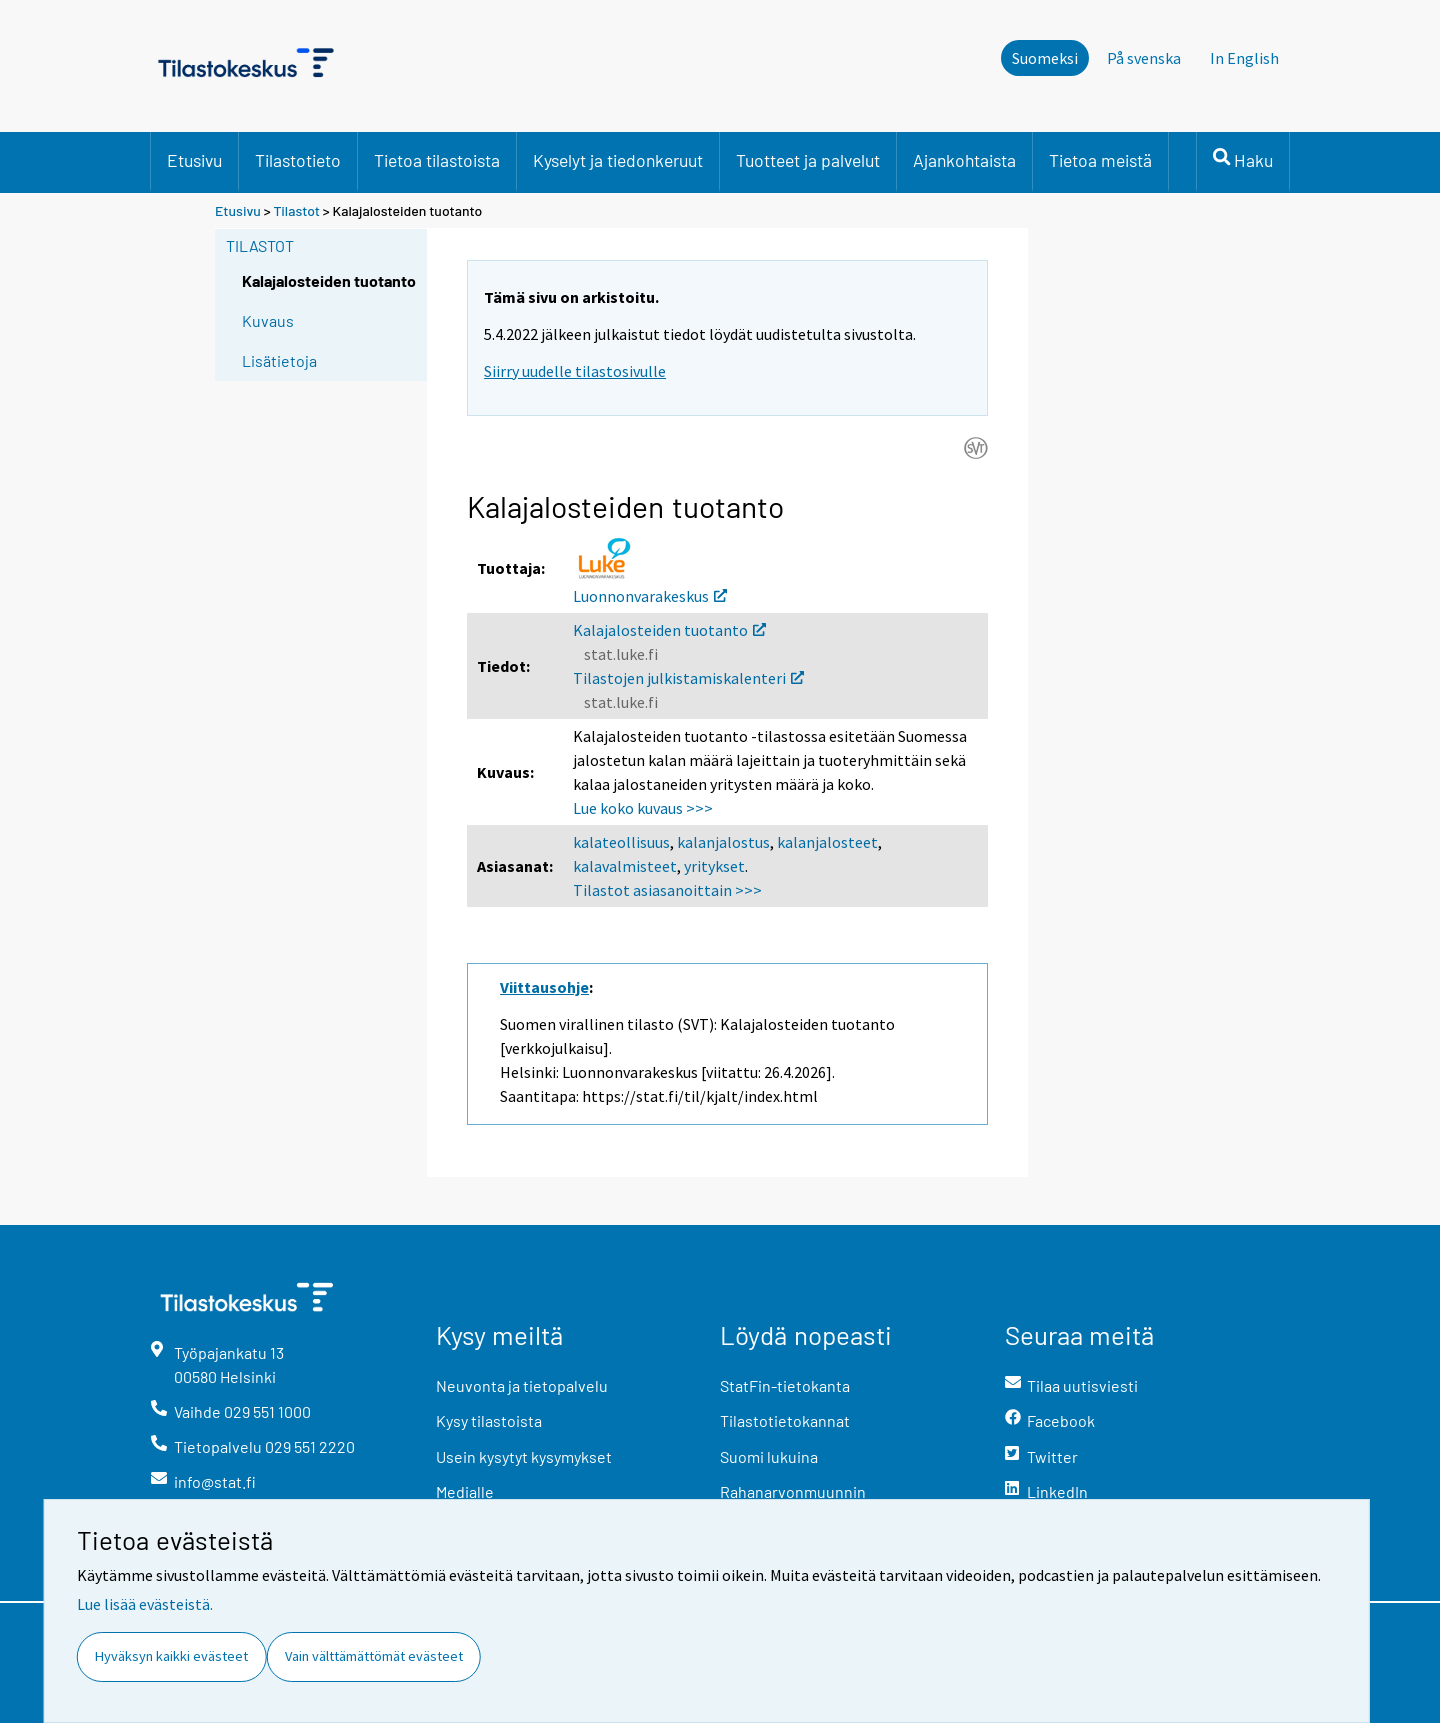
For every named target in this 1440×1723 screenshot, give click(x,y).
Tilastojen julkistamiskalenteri (688, 678)
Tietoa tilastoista (437, 160)
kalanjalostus (723, 842)
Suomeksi (1045, 58)
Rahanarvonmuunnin (793, 1491)
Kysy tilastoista (489, 1420)
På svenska (1144, 58)
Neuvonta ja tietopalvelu (522, 1385)
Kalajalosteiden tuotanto (669, 630)
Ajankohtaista (964, 160)
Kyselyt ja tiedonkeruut (618, 160)
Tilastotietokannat (785, 1420)
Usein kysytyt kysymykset (524, 1456)
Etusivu (194, 160)
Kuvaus (268, 320)
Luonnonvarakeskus (650, 596)
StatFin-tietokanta (785, 1385)
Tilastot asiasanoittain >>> (667, 890)
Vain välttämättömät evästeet (374, 1656)
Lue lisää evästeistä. (145, 1604)
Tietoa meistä (1100, 160)
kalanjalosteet (827, 842)
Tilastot (296, 210)
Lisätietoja (279, 360)
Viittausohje (544, 987)
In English (1244, 58)
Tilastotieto (298, 160)
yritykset (714, 866)
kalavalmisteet (625, 866)
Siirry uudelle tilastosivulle (575, 371)
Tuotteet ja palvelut (808, 160)
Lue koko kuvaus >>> (643, 808)
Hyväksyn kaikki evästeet (171, 1656)
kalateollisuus (621, 842)
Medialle (465, 1491)
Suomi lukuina (769, 1456)
